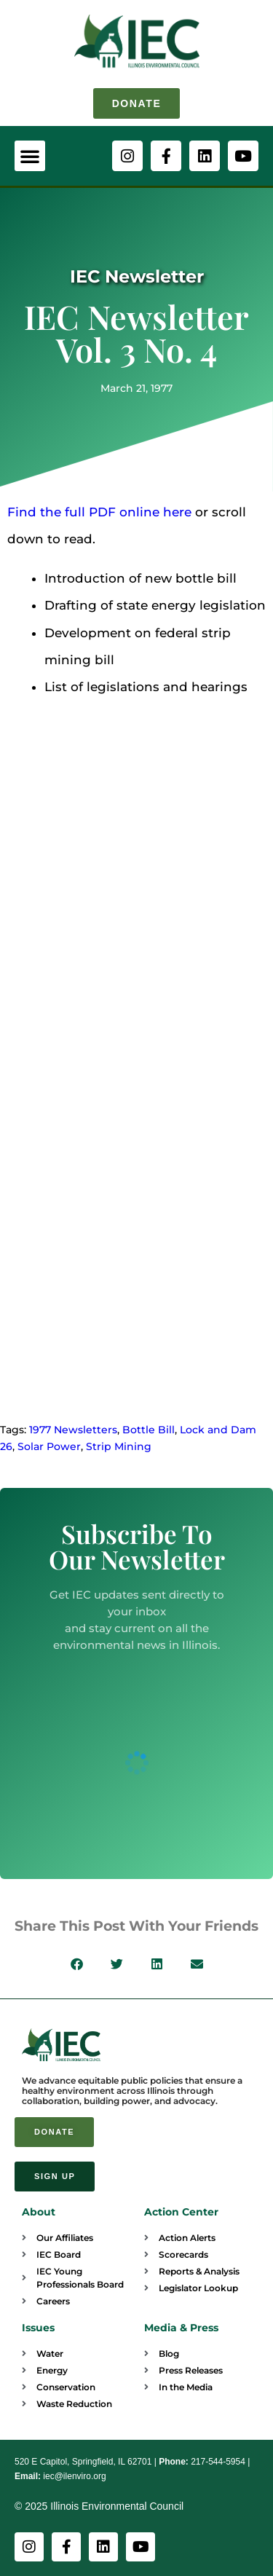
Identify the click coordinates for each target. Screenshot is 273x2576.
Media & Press (181, 2327)
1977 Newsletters (73, 1429)
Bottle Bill (148, 1429)
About (38, 2211)
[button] (30, 156)
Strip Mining (118, 1446)
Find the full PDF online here (99, 512)
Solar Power (49, 1446)
